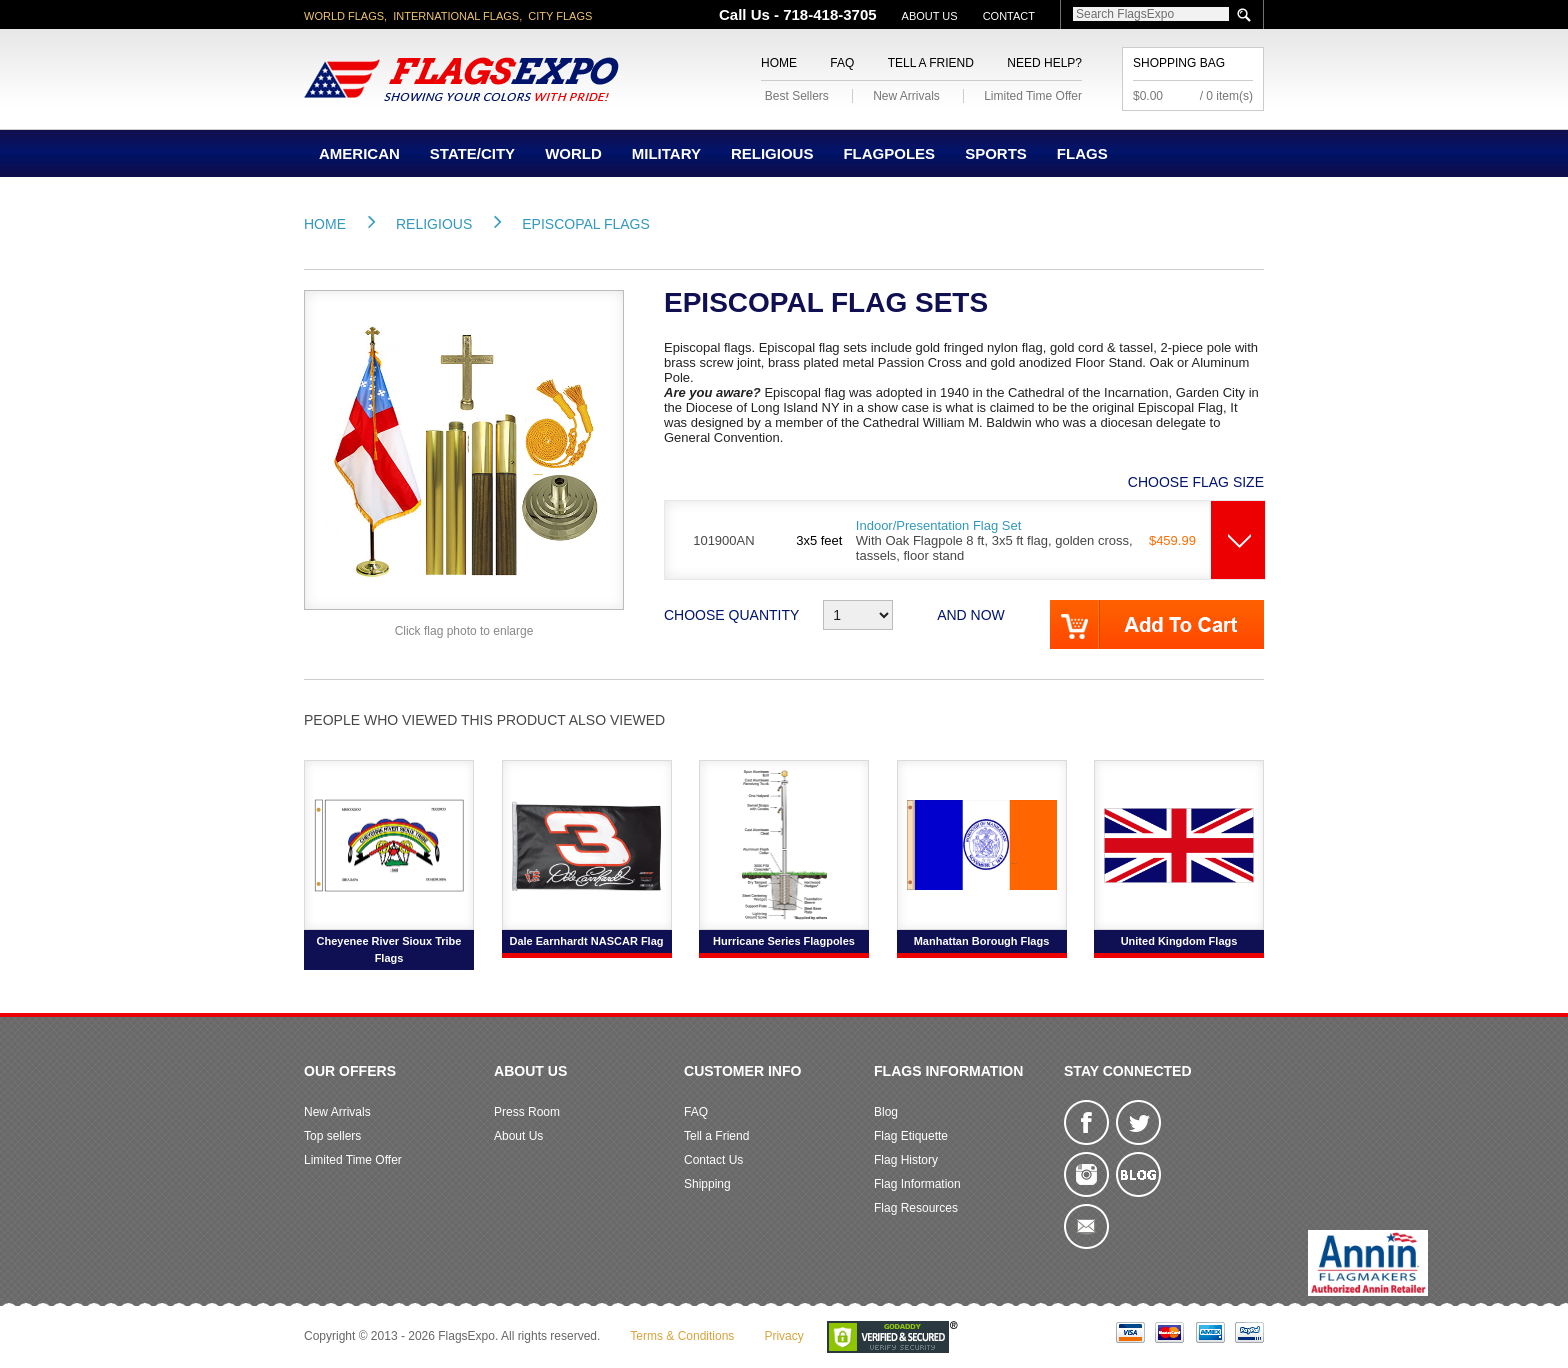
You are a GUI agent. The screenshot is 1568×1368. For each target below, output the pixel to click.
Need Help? (1044, 63)
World (573, 153)
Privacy (783, 1336)
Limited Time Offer (1033, 96)
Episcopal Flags (586, 224)
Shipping (707, 1184)
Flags (1082, 153)
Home (779, 63)
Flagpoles (889, 153)
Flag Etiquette (911, 1136)
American (359, 153)
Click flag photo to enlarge (464, 631)
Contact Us (713, 1160)
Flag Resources (916, 1208)
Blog (886, 1112)
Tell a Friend (931, 63)
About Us (930, 16)
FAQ (842, 63)
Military (666, 153)
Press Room (527, 1112)
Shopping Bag (1179, 63)
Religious (772, 153)
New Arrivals (906, 96)
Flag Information (917, 1184)
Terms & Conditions (682, 1336)
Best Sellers (797, 96)
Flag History (906, 1160)
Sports (996, 153)
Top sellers (332, 1136)
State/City (472, 153)
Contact (1009, 16)
